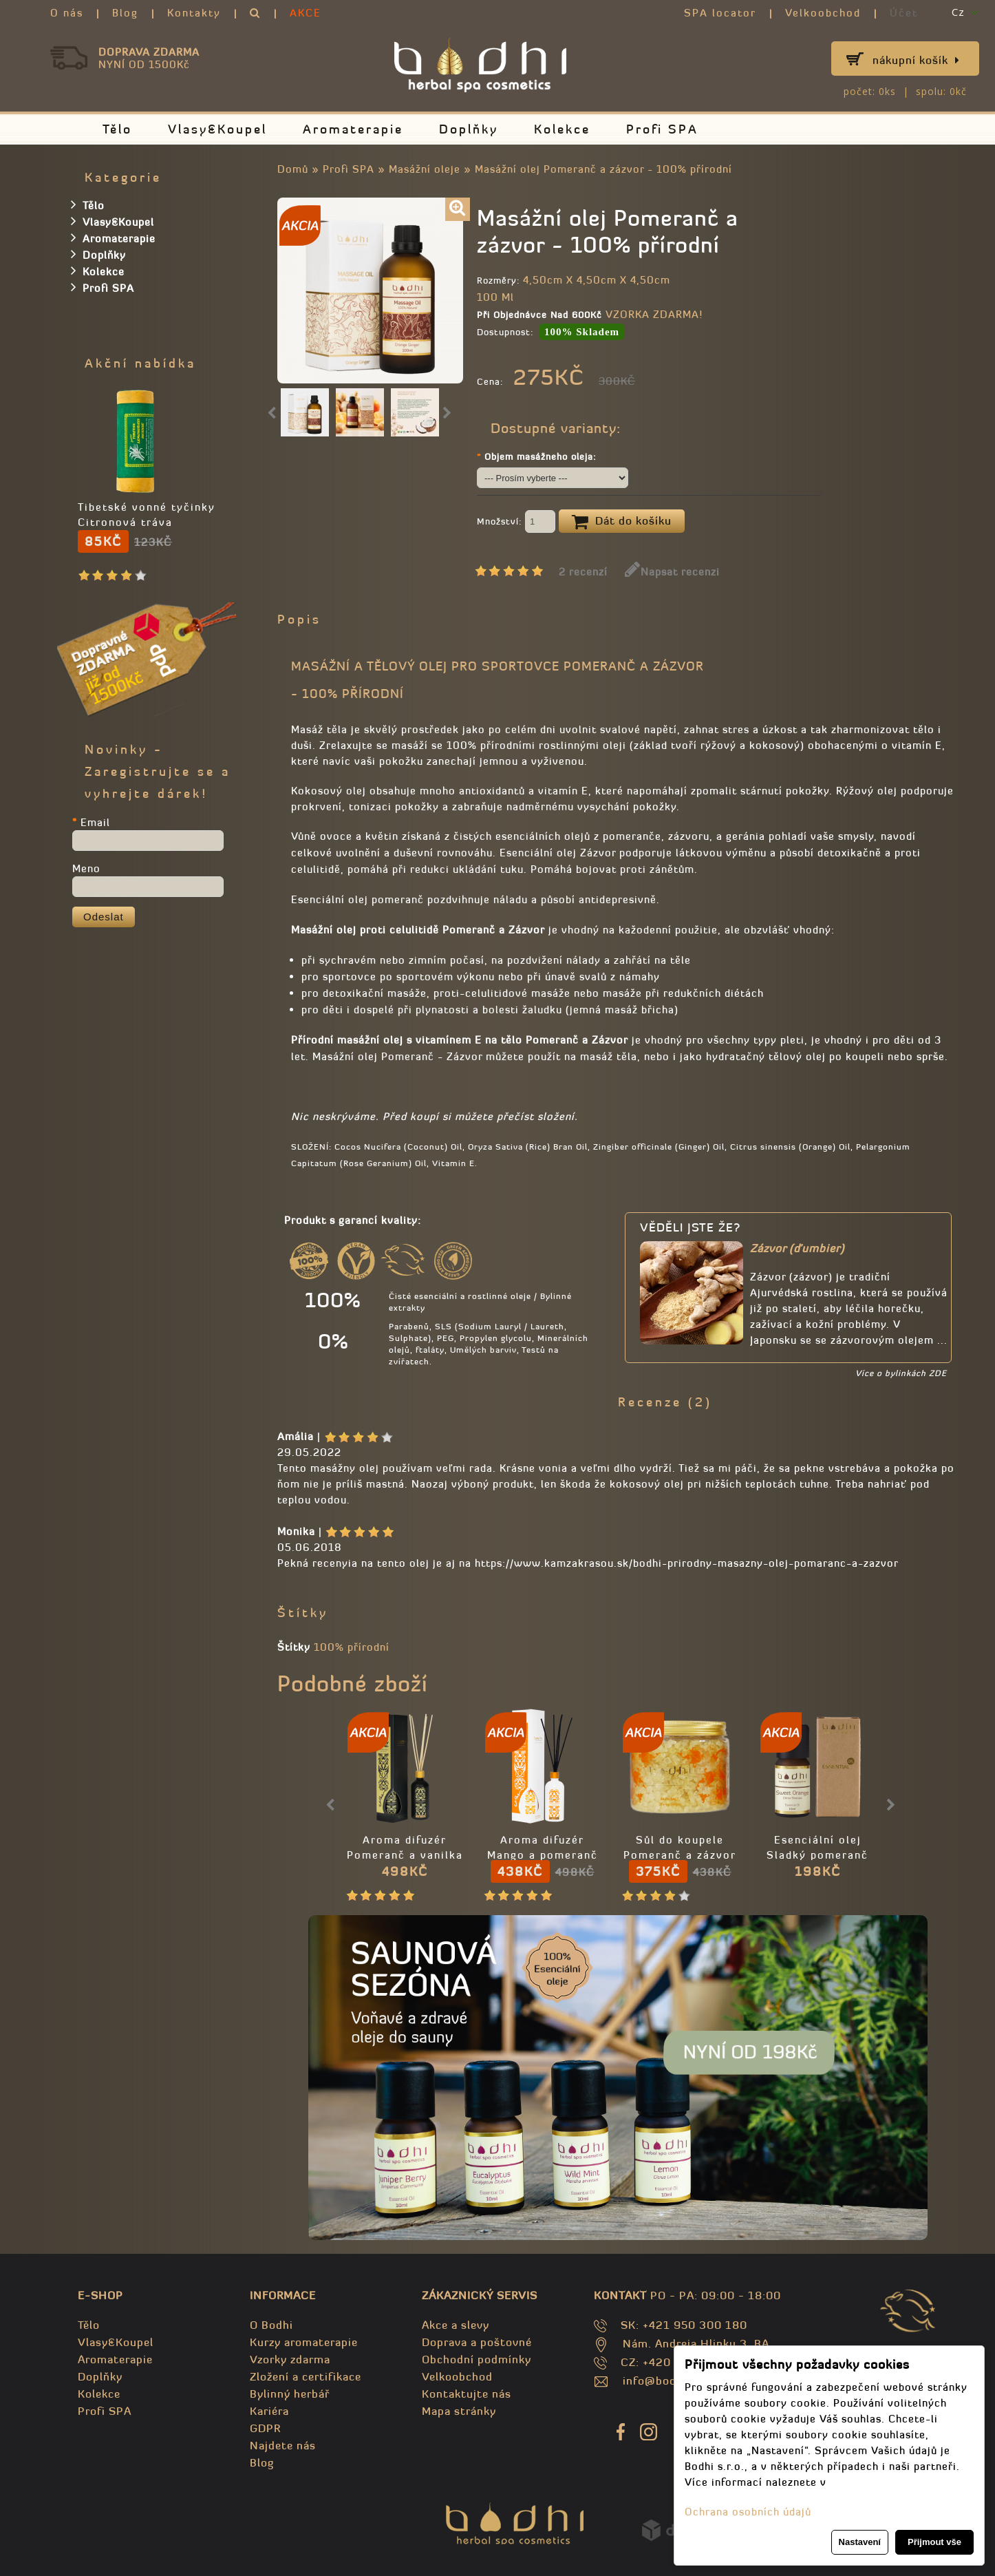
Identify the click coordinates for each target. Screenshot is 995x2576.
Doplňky (468, 129)
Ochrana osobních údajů (748, 2511)
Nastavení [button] (860, 2542)
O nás (66, 12)
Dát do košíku (622, 522)
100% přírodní (351, 1647)
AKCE (305, 12)
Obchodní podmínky (476, 2359)
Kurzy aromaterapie (304, 2342)
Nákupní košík (916, 60)
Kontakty (194, 12)
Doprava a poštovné (477, 2342)
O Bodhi (271, 2325)
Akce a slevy (455, 2325)
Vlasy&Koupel (217, 129)
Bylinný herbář (290, 2393)
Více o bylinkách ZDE (901, 1373)
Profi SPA (662, 129)
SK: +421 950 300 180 (684, 2325)
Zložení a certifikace (305, 2376)
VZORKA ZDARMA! (654, 314)
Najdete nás (283, 2445)
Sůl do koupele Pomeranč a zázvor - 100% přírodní (679, 1855)
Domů (292, 169)
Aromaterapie (353, 129)
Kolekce (562, 129)
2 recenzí (583, 571)
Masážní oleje (424, 169)
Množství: (516, 522)
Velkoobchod (823, 12)
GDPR (265, 2428)
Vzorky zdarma (290, 2359)
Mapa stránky (459, 2411)
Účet (904, 12)
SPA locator (720, 12)
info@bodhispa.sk (672, 2380)
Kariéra (269, 2411)
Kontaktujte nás (466, 2393)
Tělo (117, 129)
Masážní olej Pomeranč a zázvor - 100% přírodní (603, 169)
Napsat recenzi (672, 571)
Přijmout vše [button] (934, 2542)
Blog (125, 12)
